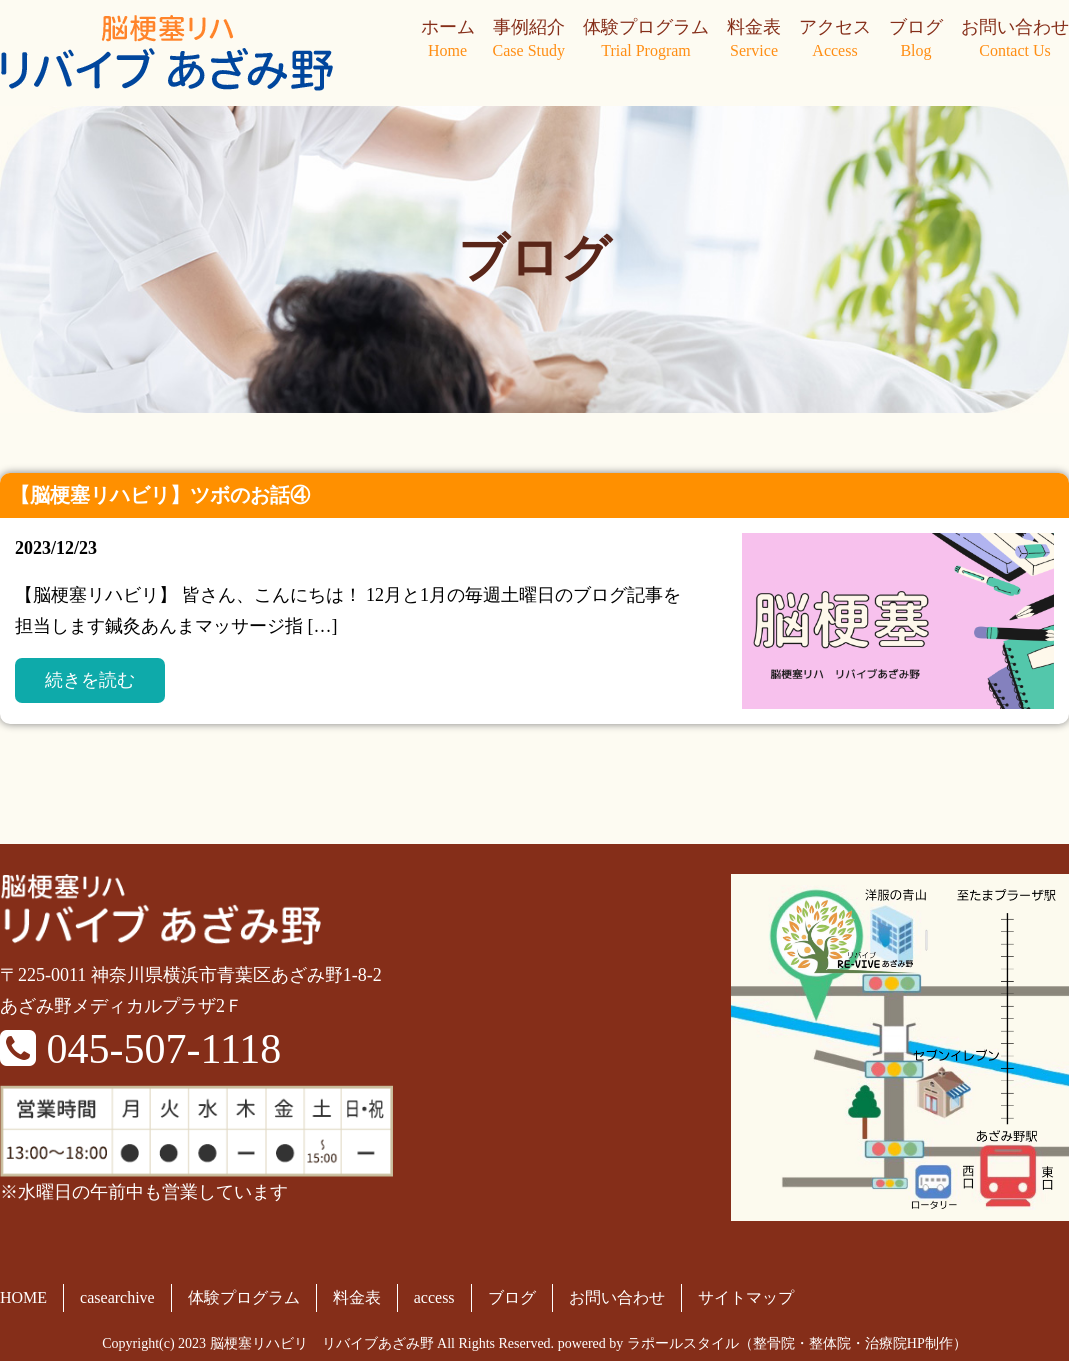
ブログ (916, 40)
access (434, 1297)
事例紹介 (529, 40)
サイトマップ (746, 1297)
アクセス (835, 40)
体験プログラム (646, 40)
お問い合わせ (1015, 40)
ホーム (448, 40)
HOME (23, 1297)
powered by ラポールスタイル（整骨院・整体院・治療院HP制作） (762, 1343)
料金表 (754, 40)
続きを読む (90, 680)
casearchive (117, 1297)
